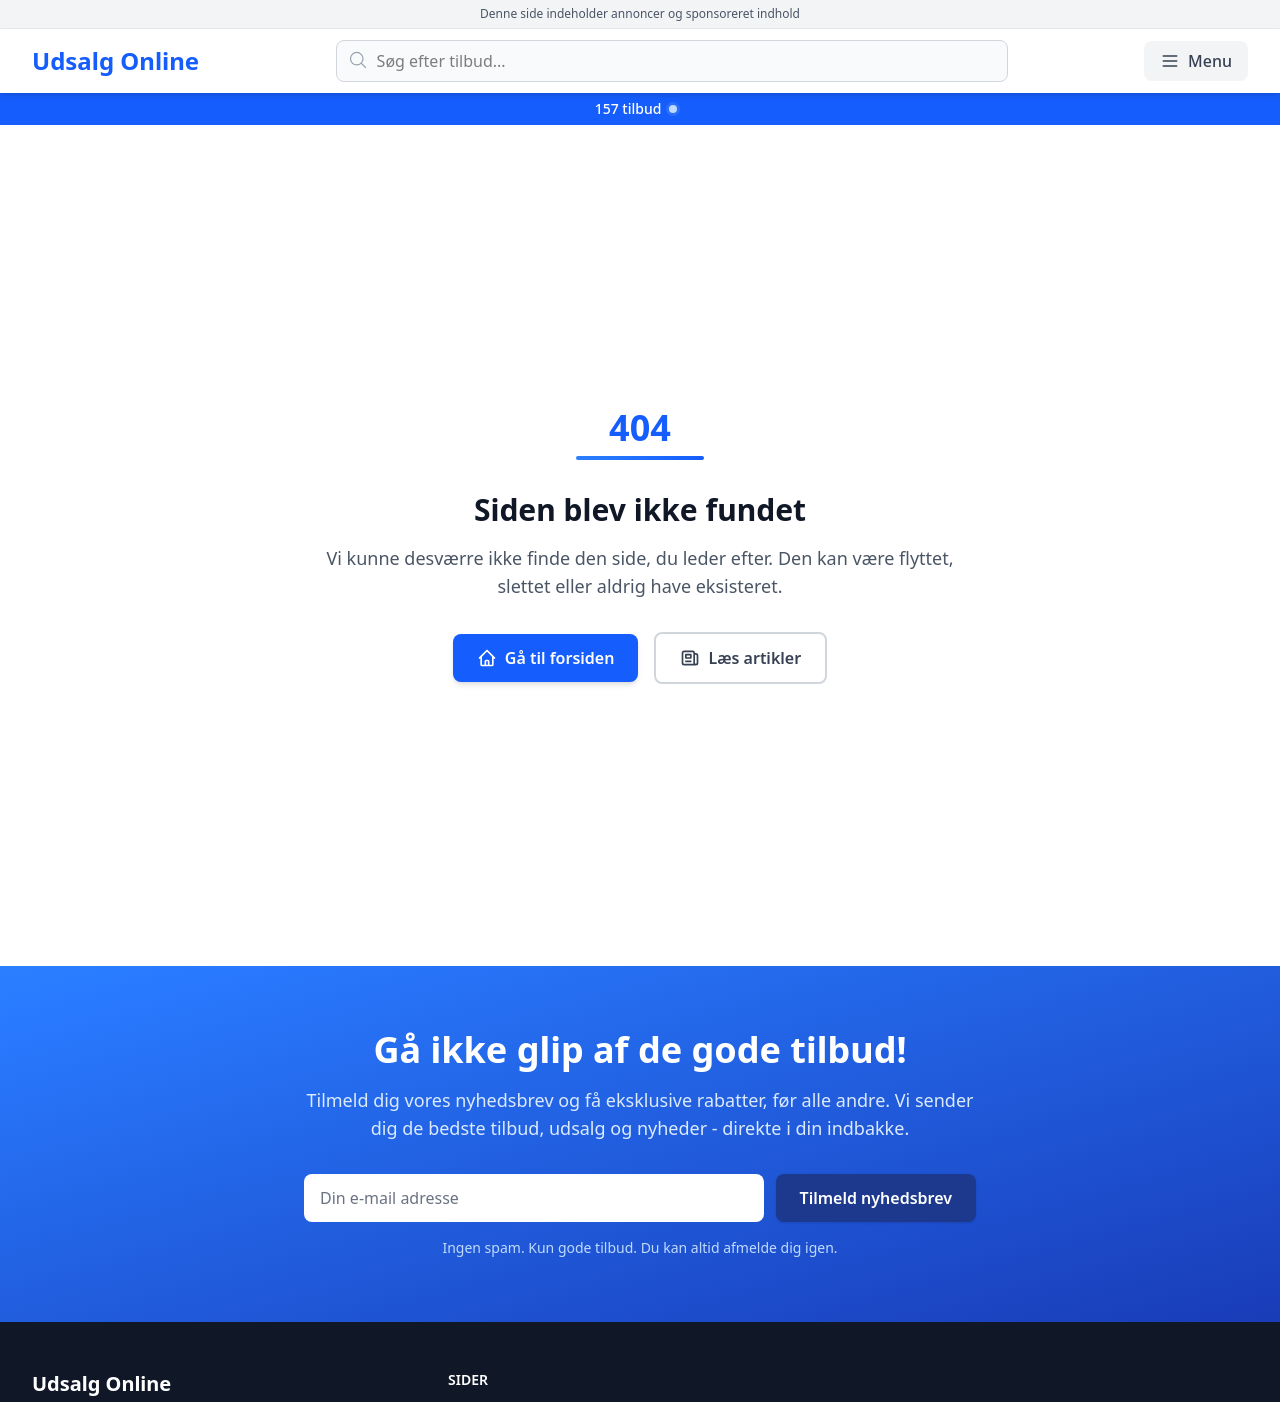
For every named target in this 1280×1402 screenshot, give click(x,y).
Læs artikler (740, 658)
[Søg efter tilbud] (672, 61)
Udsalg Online (115, 61)
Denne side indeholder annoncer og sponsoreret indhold (640, 13)
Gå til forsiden (546, 658)
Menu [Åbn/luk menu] (1196, 61)
